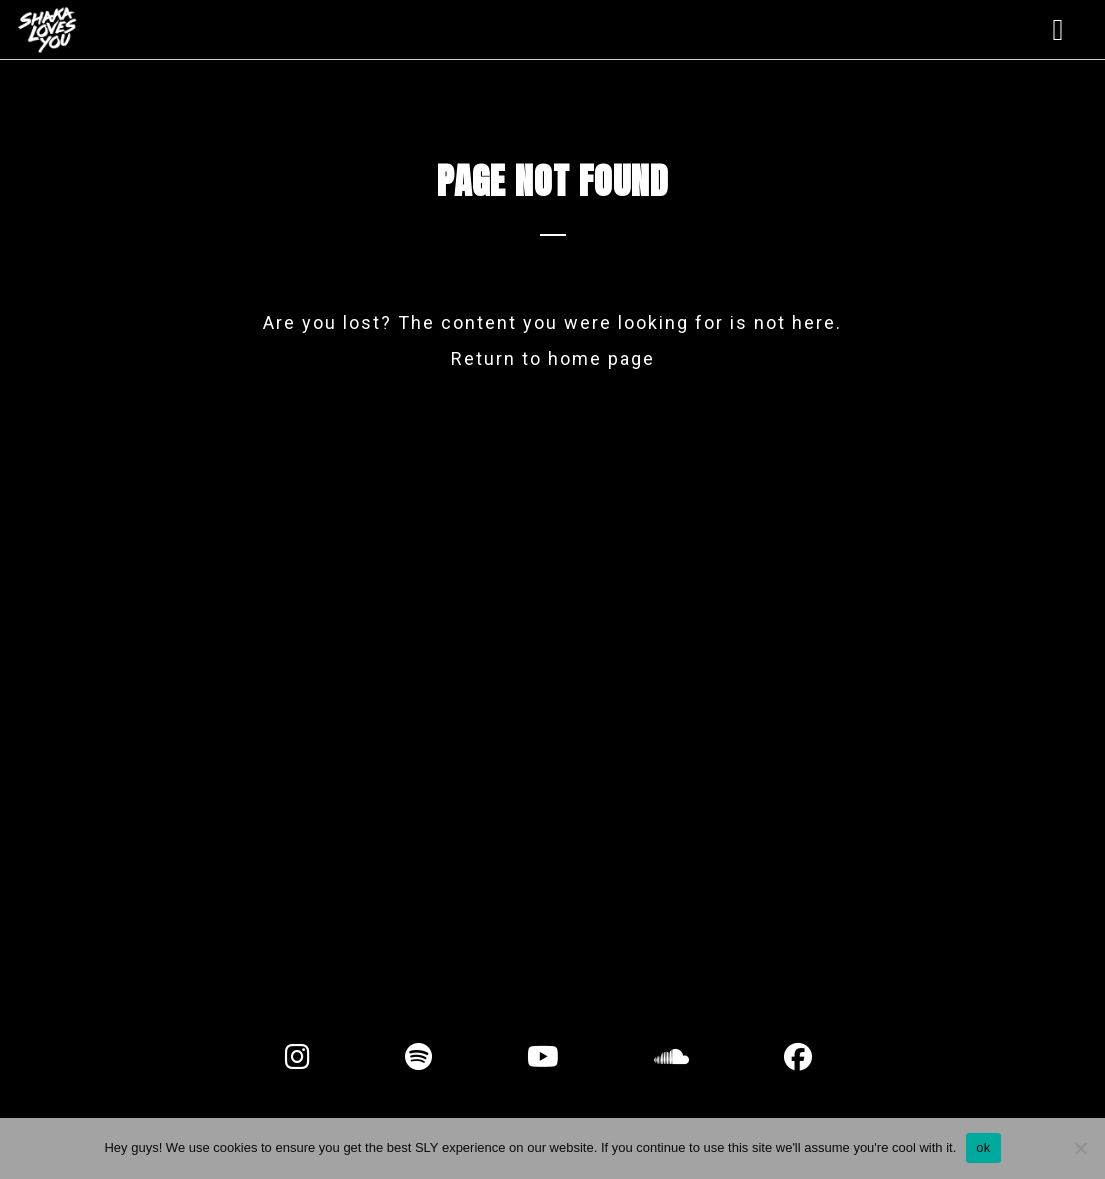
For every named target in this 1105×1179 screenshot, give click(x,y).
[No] (1080, 1148)
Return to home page (553, 358)
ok (983, 1147)
